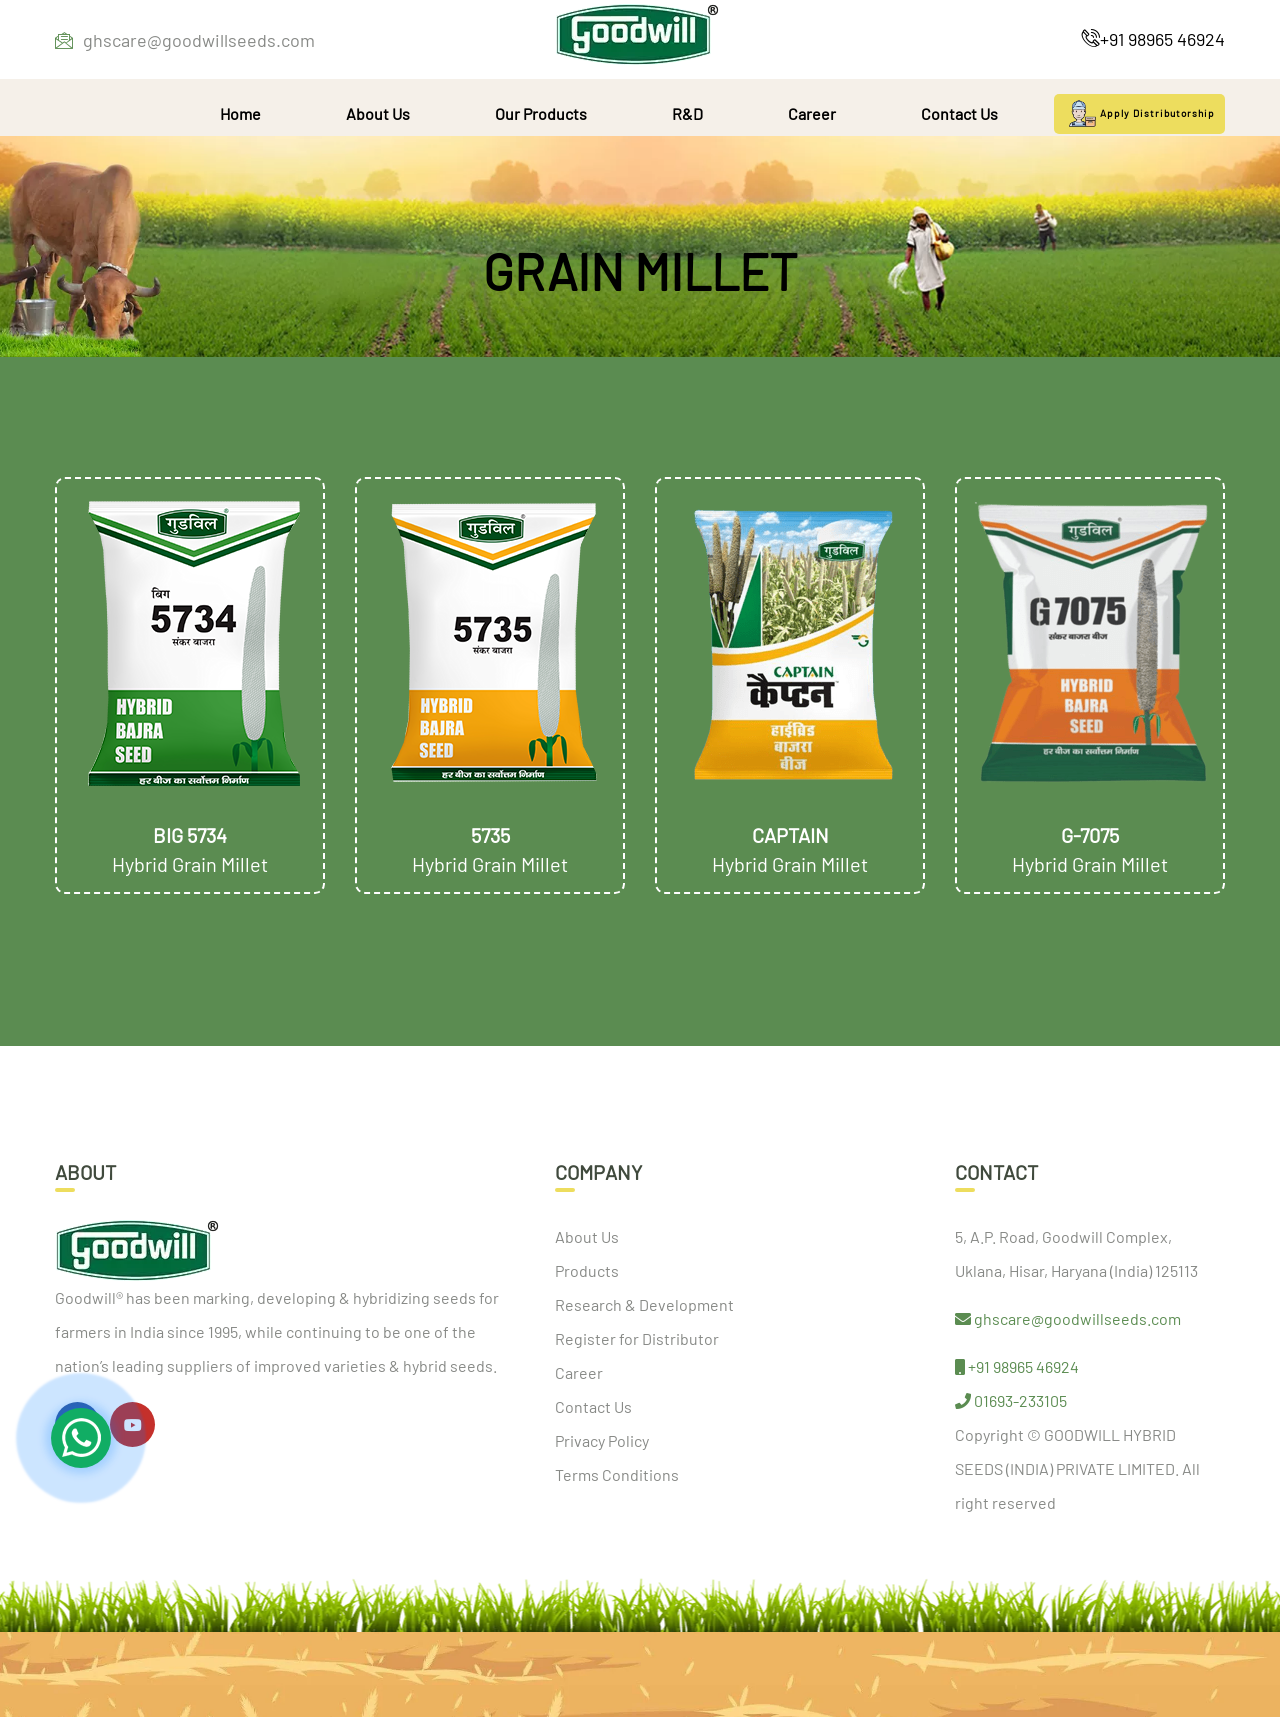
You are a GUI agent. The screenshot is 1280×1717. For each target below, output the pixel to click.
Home (240, 113)
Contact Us (959, 113)
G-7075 (1090, 835)
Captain (790, 835)
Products (587, 1270)
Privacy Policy (602, 1440)
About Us (378, 113)
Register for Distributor (637, 1338)
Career (812, 113)
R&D (687, 113)
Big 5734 (190, 835)
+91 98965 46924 (1153, 39)
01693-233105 (1011, 1400)
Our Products (541, 113)
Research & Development (644, 1304)
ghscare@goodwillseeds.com (185, 40)
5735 (490, 835)
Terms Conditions (617, 1474)
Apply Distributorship (1139, 114)
